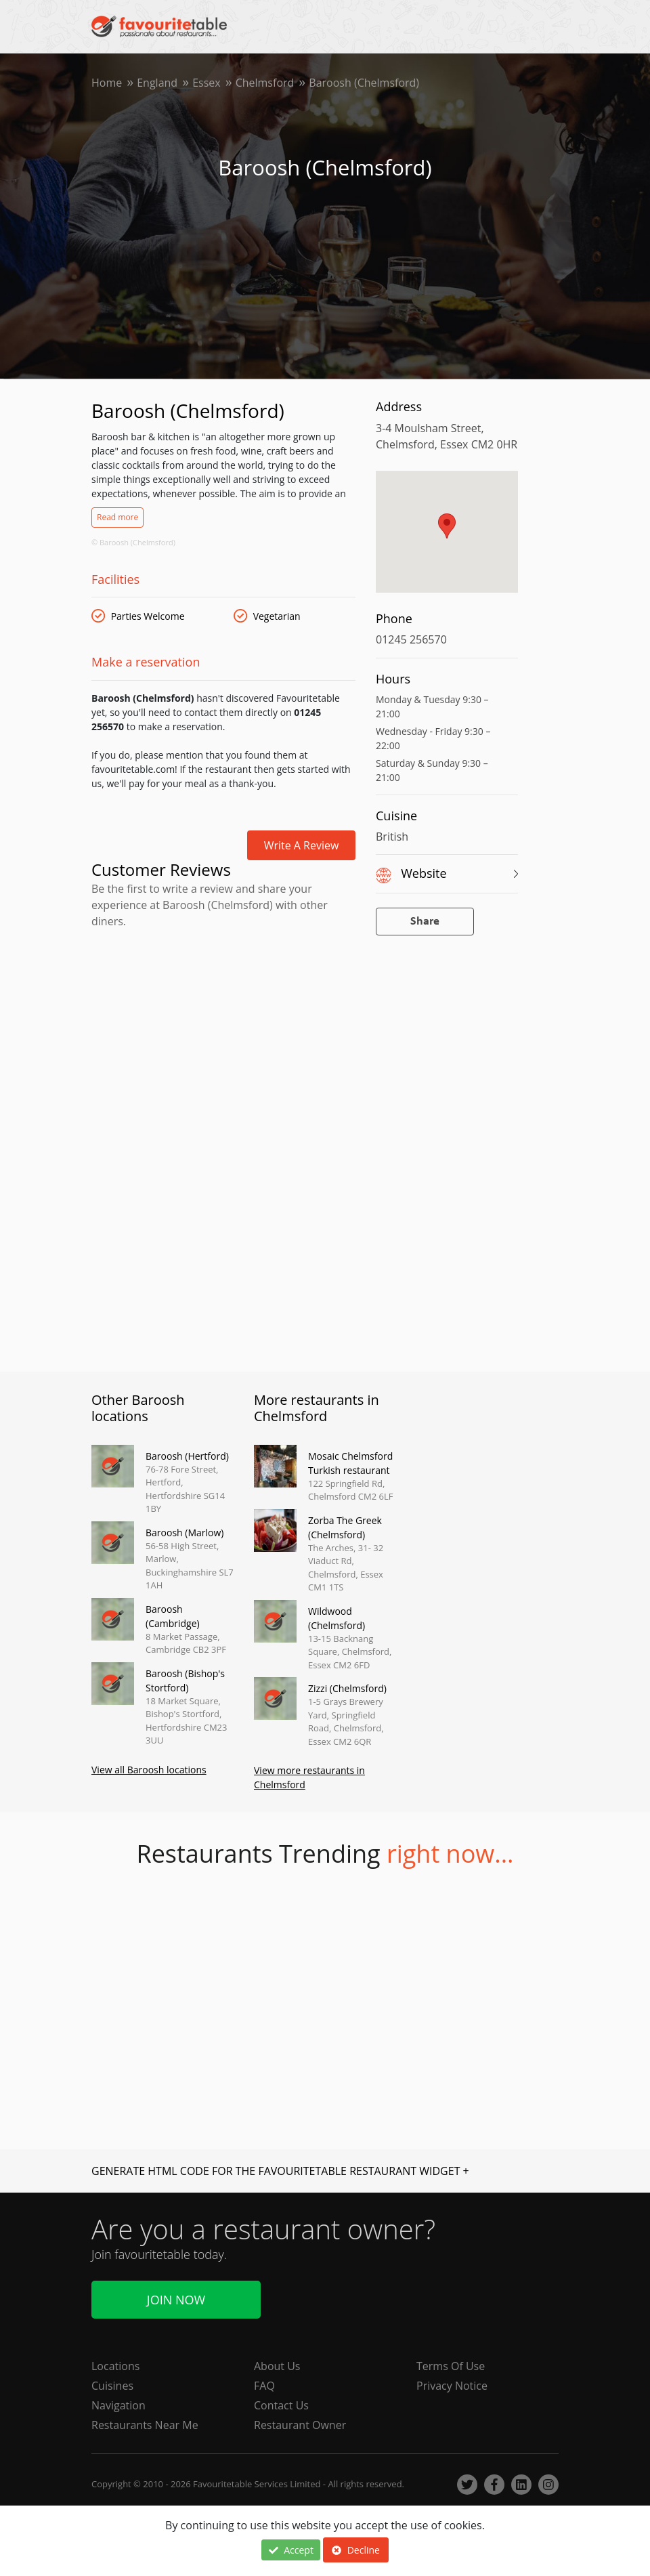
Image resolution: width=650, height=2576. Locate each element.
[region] (447, 538)
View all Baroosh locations (149, 1769)
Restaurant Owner (300, 2424)
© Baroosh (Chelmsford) (133, 542)
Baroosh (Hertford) (187, 1456)
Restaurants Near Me (144, 2424)
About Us (277, 2366)
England (157, 82)
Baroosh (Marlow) (184, 1532)
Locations (115, 2366)
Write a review (301, 845)
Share (424, 921)
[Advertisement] (223, 991)
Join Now (176, 2300)
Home (106, 82)
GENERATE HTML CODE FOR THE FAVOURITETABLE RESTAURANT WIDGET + (280, 2170)
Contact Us (281, 2405)
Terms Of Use (450, 2366)
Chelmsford (265, 82)
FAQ (264, 2385)
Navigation (118, 2405)
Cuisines (112, 2385)
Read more (117, 517)
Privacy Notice (452, 2385)
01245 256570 (411, 639)
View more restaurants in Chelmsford (309, 1777)
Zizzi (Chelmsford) (347, 1688)
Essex (206, 82)
